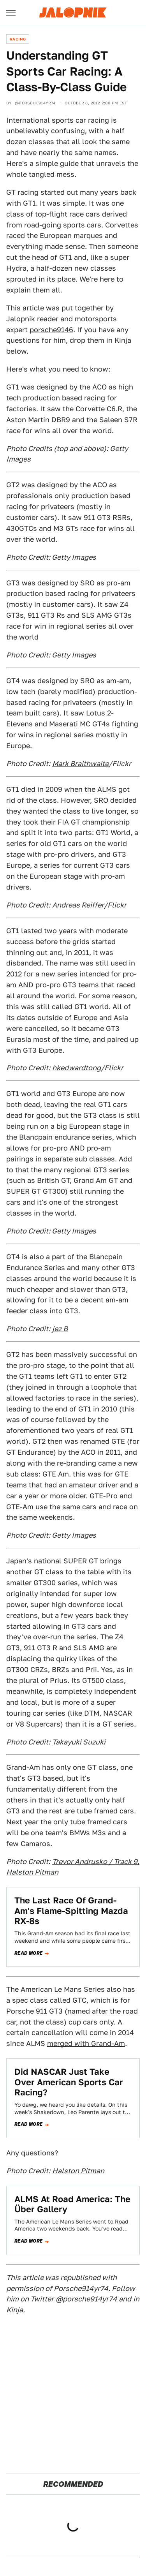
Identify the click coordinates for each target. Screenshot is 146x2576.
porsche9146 (51, 330)
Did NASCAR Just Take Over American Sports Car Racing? (68, 2082)
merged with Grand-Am (86, 2043)
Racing (18, 39)
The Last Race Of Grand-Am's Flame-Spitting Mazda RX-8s (71, 1910)
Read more (28, 1953)
